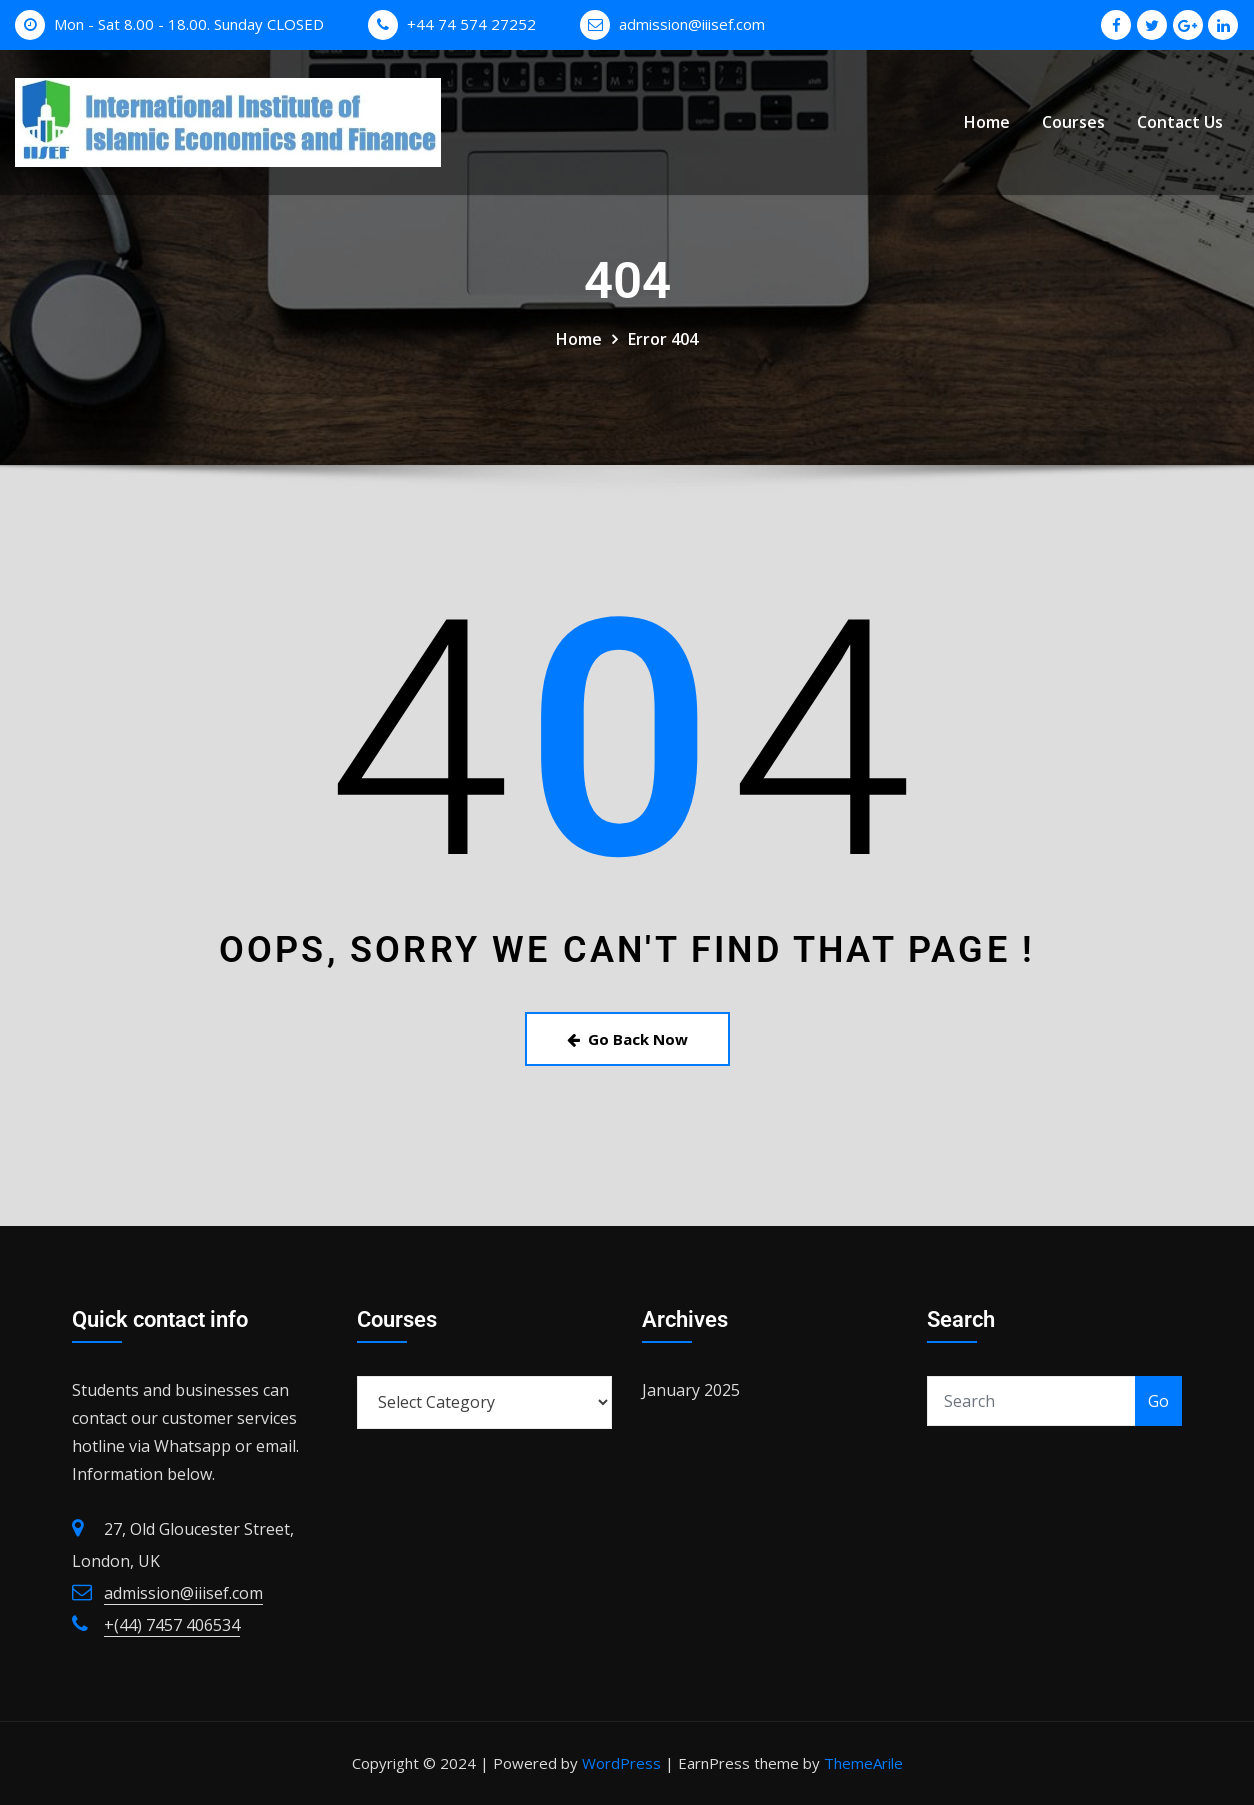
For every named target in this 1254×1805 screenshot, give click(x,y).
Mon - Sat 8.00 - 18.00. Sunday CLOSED (189, 24)
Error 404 (663, 339)
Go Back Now (627, 1039)
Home (987, 123)
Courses (1073, 123)
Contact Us (1180, 123)
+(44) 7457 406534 (172, 1625)
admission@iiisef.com (692, 24)
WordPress (621, 1763)
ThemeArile (863, 1763)
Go (1158, 1401)
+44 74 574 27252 (471, 24)
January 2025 (691, 1390)
